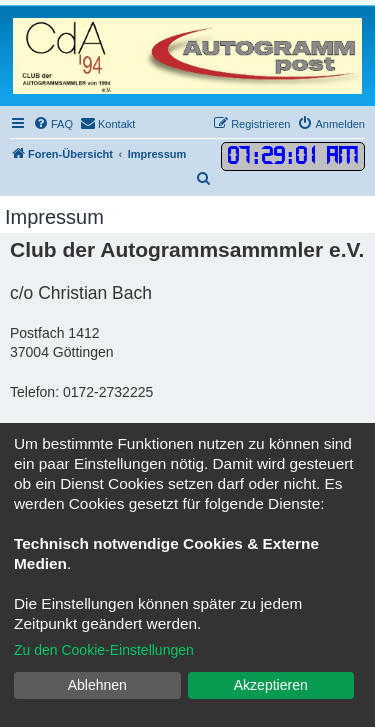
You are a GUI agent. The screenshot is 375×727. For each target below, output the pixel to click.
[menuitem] (53, 124)
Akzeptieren (271, 685)
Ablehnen (97, 685)
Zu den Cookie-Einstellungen (104, 650)
